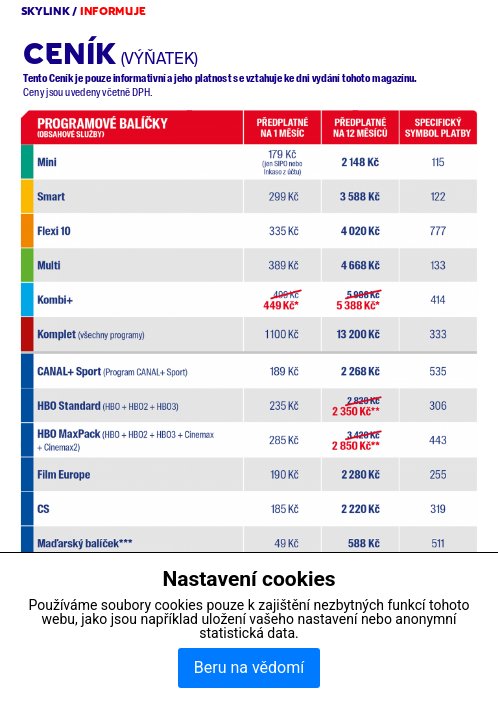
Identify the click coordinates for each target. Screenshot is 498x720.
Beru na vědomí (249, 667)
